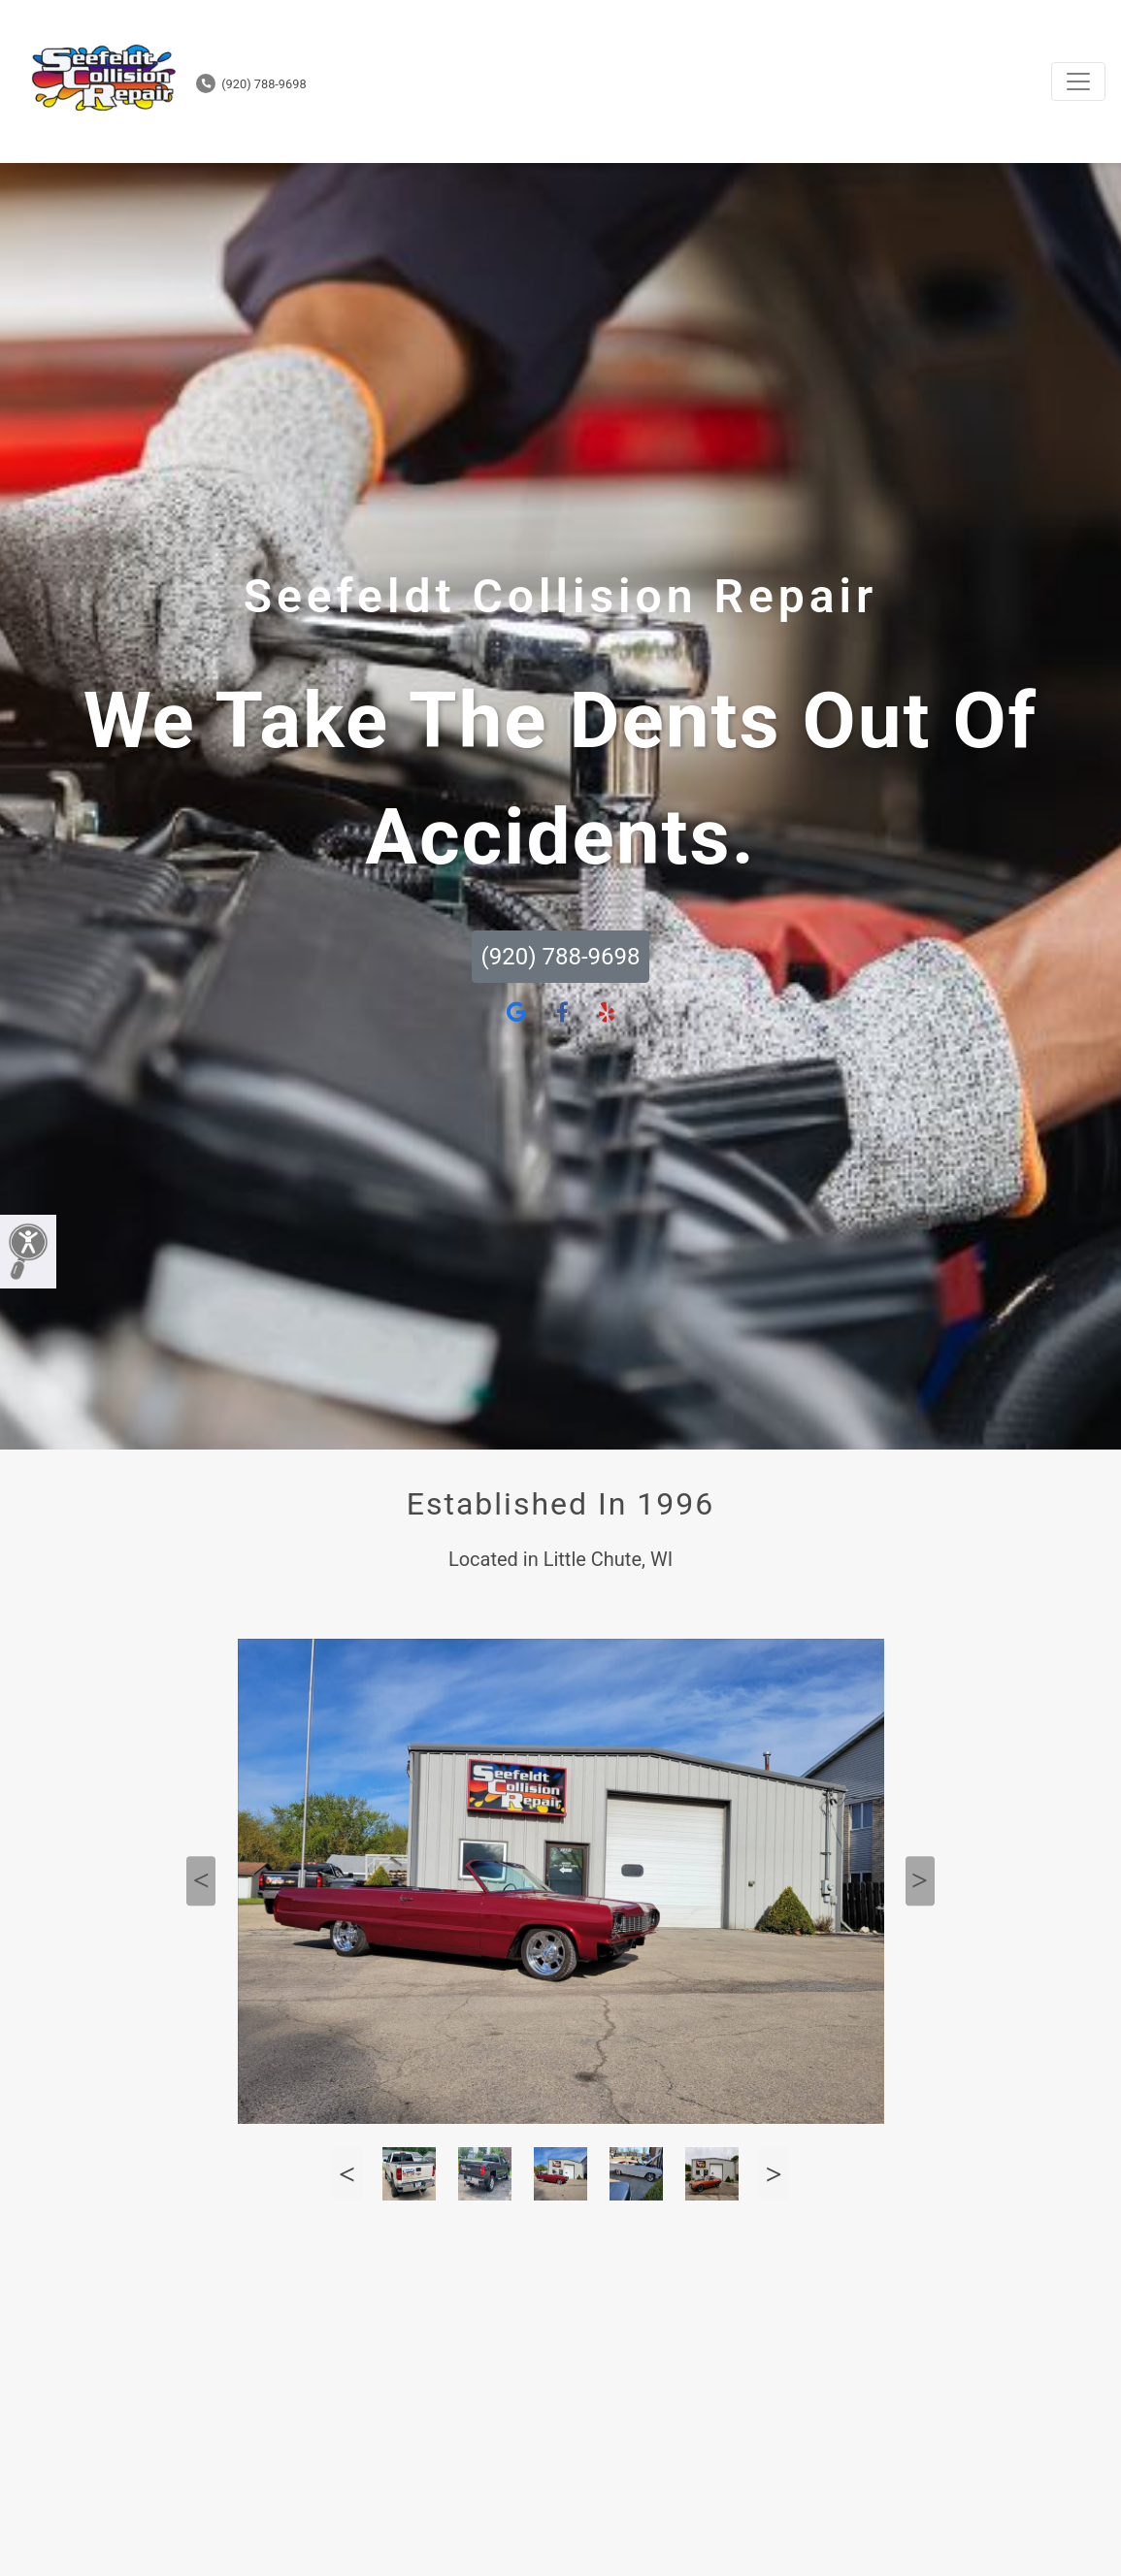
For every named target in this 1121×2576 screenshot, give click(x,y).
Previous (200, 1881)
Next (920, 1881)
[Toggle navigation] (1078, 81)
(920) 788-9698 (251, 84)
